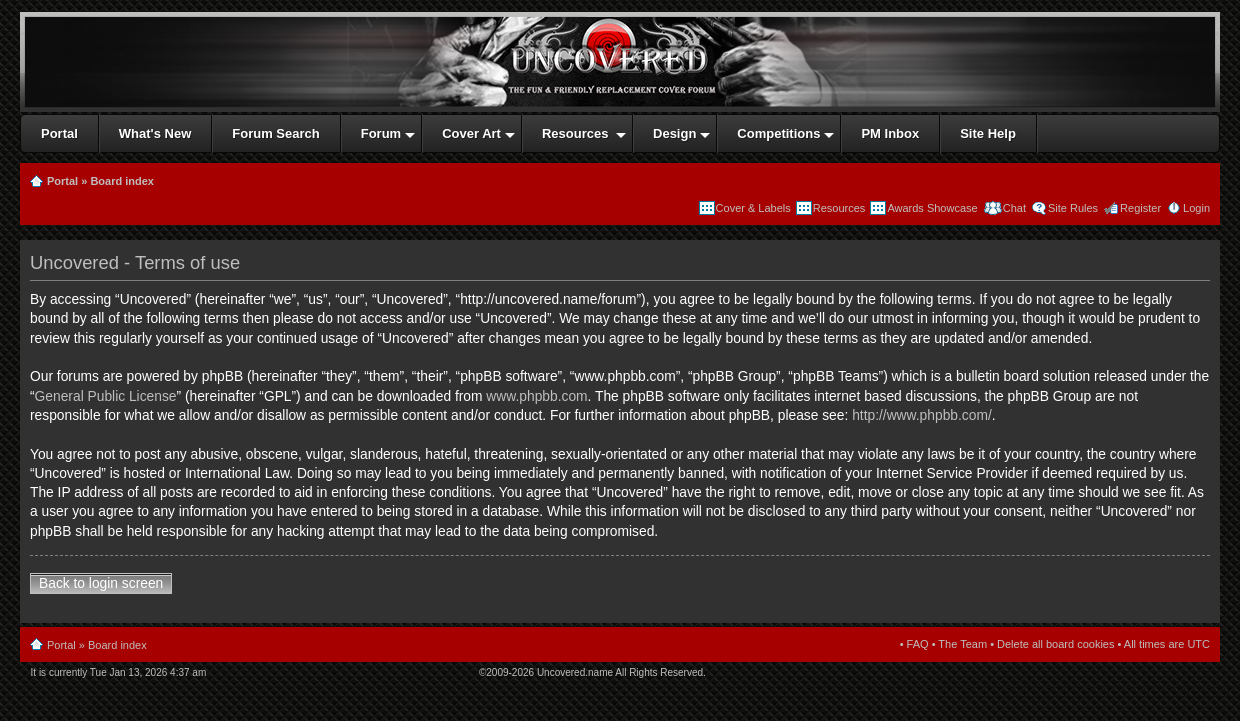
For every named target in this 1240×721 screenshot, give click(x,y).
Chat (1013, 208)
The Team (962, 644)
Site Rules (1073, 208)
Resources (839, 208)
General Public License (106, 396)
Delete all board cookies (1055, 644)
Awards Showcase (932, 208)
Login (1196, 208)
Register (1140, 208)
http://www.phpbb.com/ (922, 415)
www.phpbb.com (536, 396)
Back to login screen (101, 583)
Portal (62, 181)
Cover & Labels (753, 208)
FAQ (918, 644)
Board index (122, 181)
